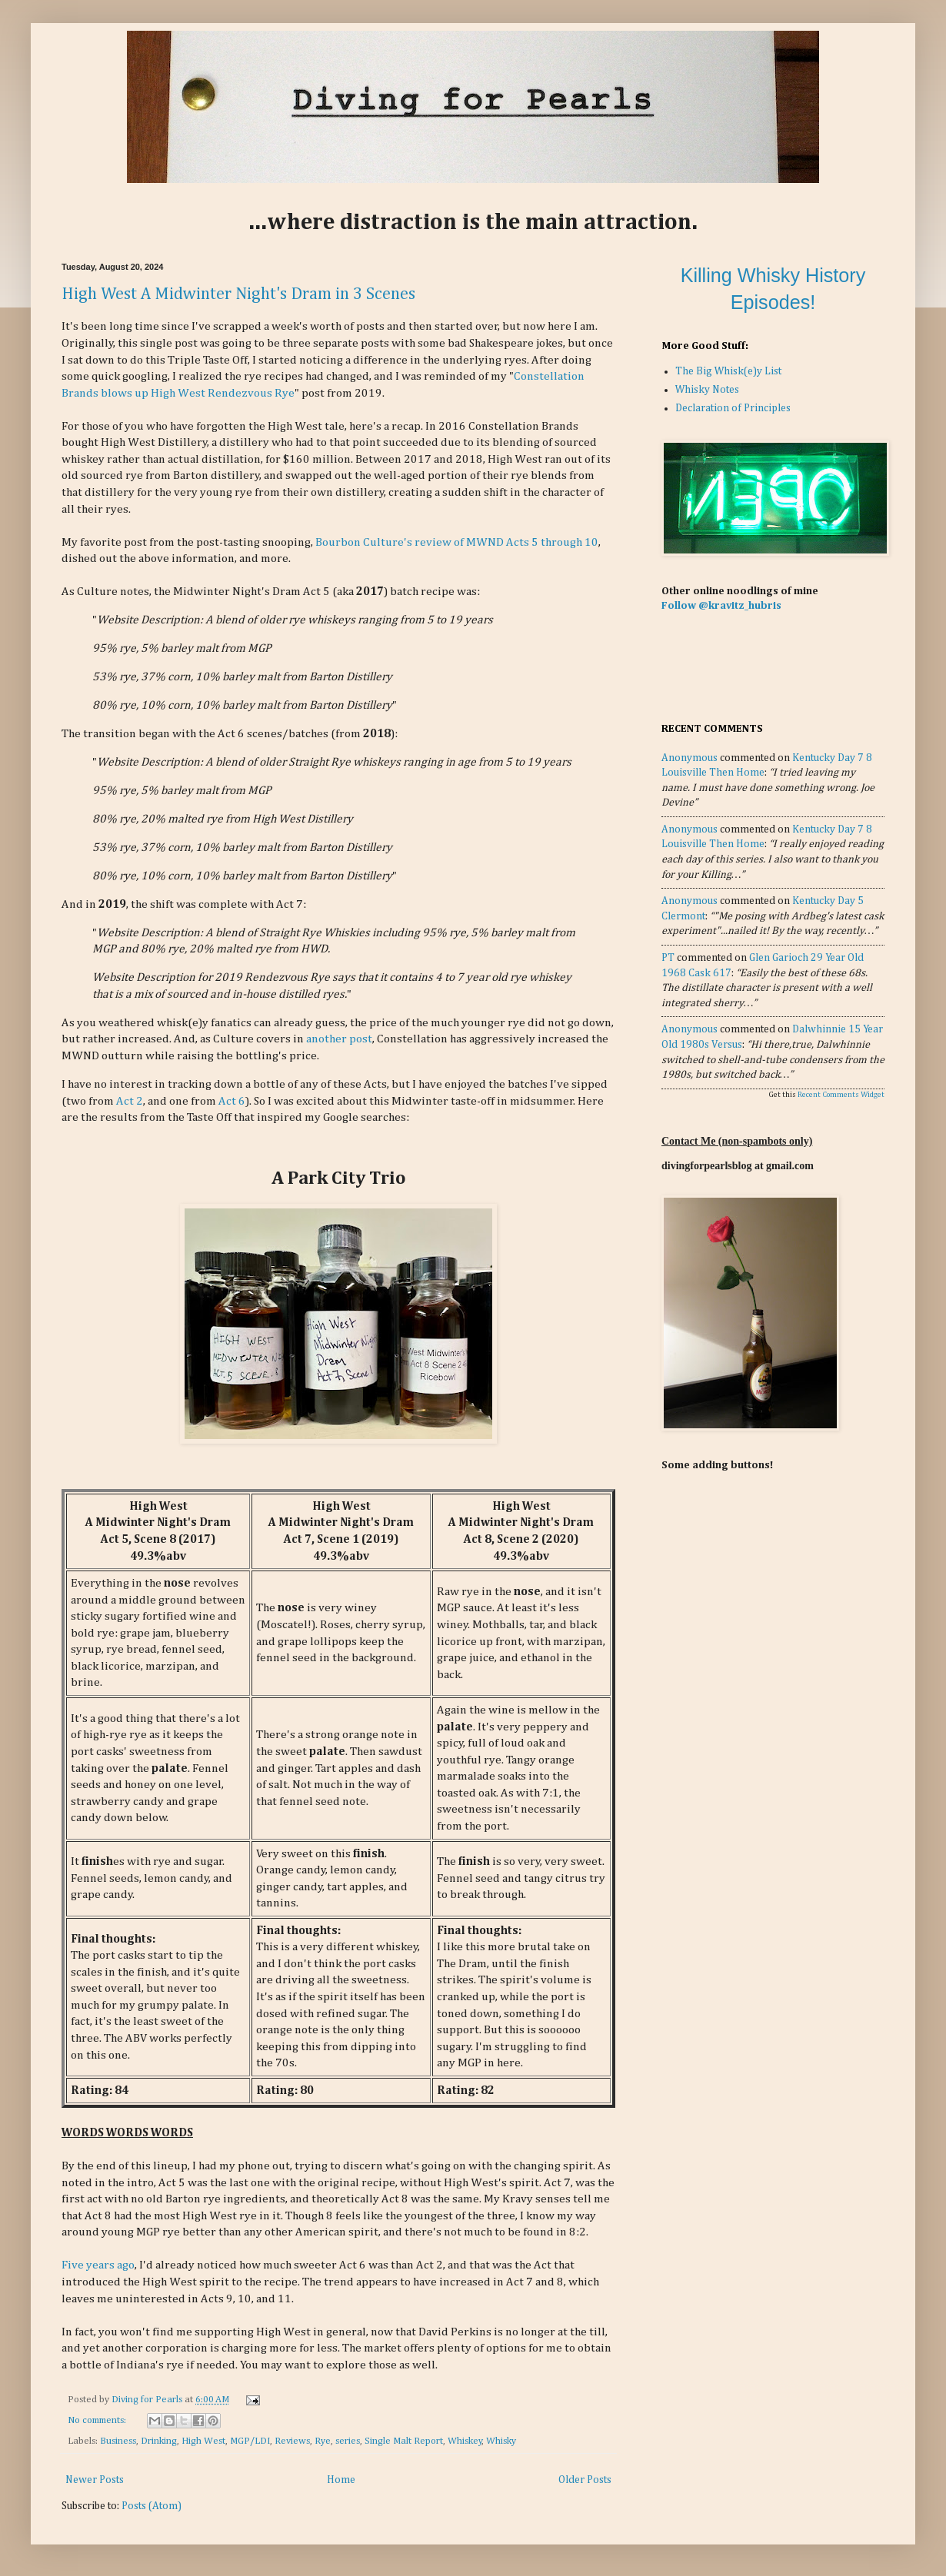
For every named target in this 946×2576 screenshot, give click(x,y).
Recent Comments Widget (841, 1095)
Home (341, 2480)
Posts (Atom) (152, 2506)
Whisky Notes (707, 389)
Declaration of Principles (733, 408)
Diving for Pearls (148, 2400)
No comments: (98, 2420)
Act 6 (231, 1101)
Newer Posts (94, 2480)
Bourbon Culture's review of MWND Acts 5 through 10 (456, 542)
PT (668, 957)
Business (118, 2441)
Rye (323, 2441)
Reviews (292, 2441)
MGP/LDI (250, 2441)
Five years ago (98, 2265)
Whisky (501, 2441)
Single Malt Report (404, 2441)
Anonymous (689, 758)
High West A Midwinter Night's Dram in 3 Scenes (238, 294)
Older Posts (584, 2480)
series (347, 2441)
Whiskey (465, 2441)
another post (339, 1039)
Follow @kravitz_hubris (721, 605)
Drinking (159, 2441)
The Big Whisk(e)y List (728, 371)
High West (203, 2441)
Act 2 (129, 1101)
